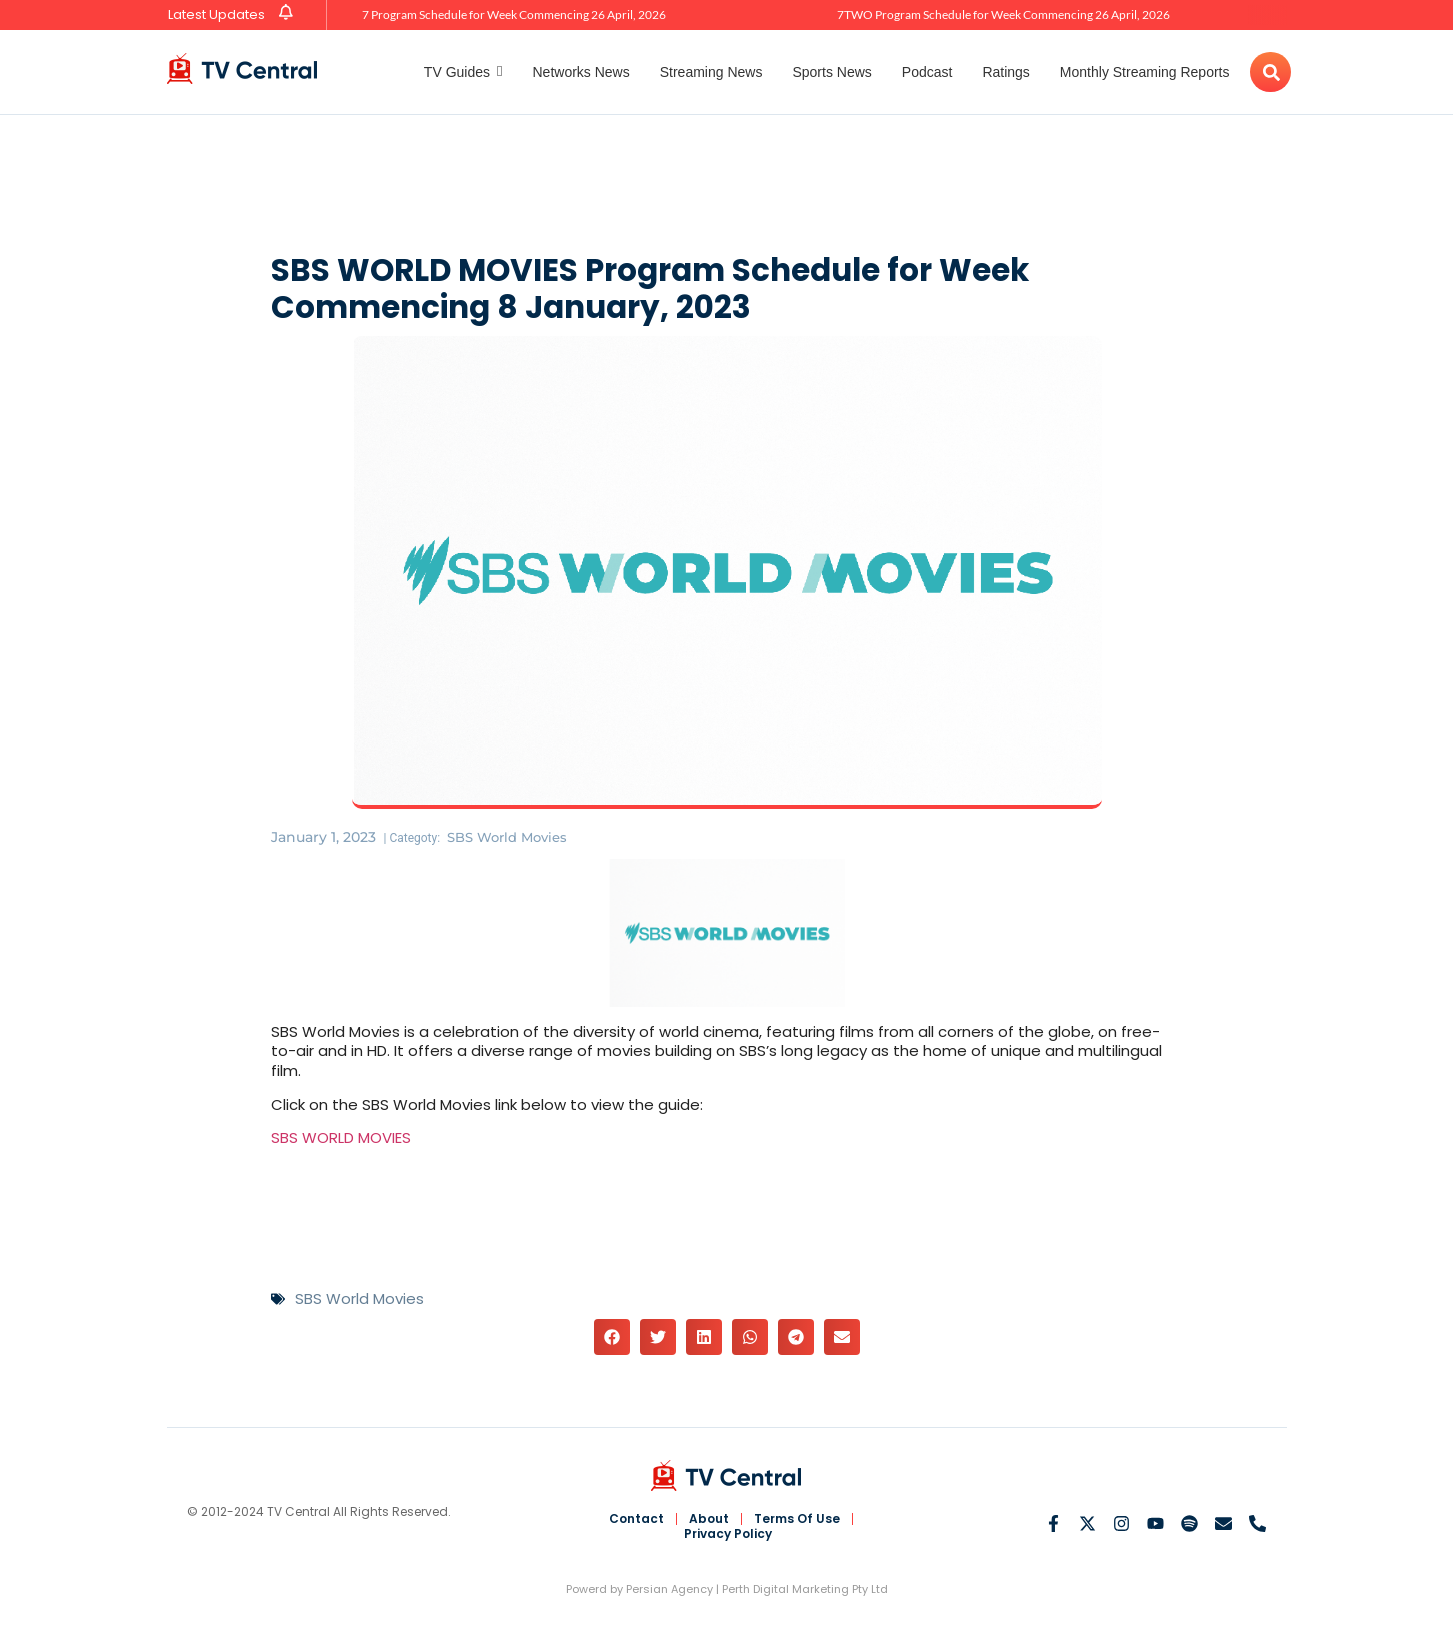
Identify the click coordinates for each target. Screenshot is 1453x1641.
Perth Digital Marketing (785, 1589)
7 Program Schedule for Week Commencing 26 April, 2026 (514, 14)
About (709, 1519)
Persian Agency (669, 1589)
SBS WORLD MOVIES (341, 1137)
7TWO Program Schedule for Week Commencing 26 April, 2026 (1002, 14)
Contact (635, 1519)
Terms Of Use (798, 1519)
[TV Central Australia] (242, 68)
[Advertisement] (727, 180)
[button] (612, 1337)
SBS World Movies (512, 837)
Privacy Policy (728, 1534)
